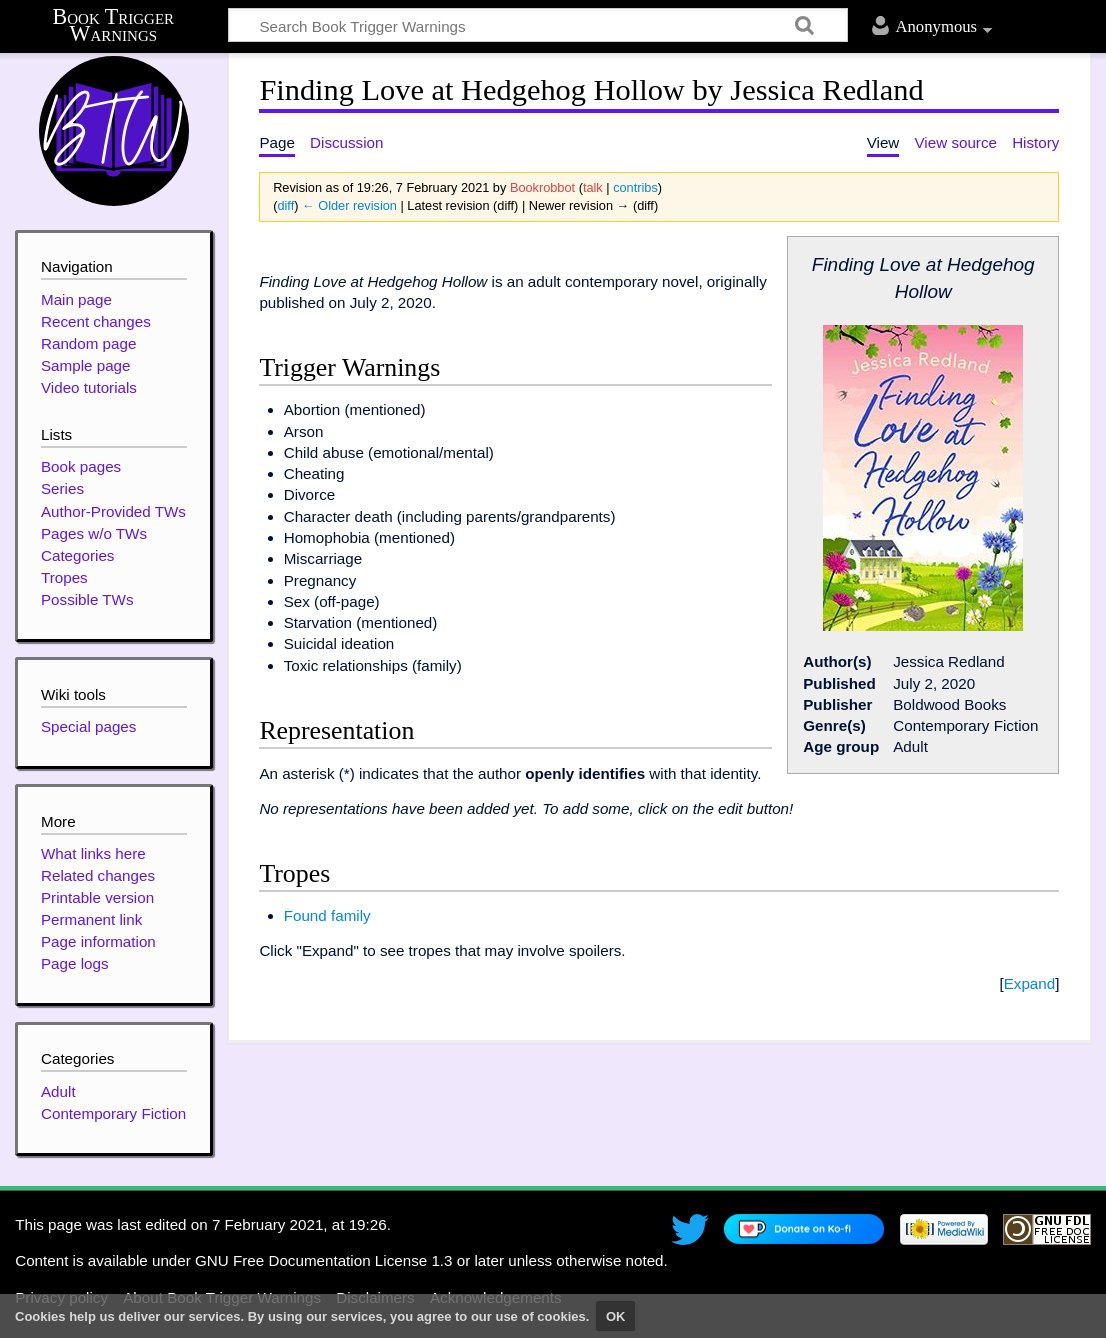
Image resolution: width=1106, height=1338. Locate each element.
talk (593, 187)
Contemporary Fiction (113, 1113)
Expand (1030, 983)
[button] (1029, 983)
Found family (327, 915)
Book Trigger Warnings (114, 25)
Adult (58, 1091)
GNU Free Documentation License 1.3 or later (349, 1260)
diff (285, 205)
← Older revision (349, 205)
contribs (635, 187)
